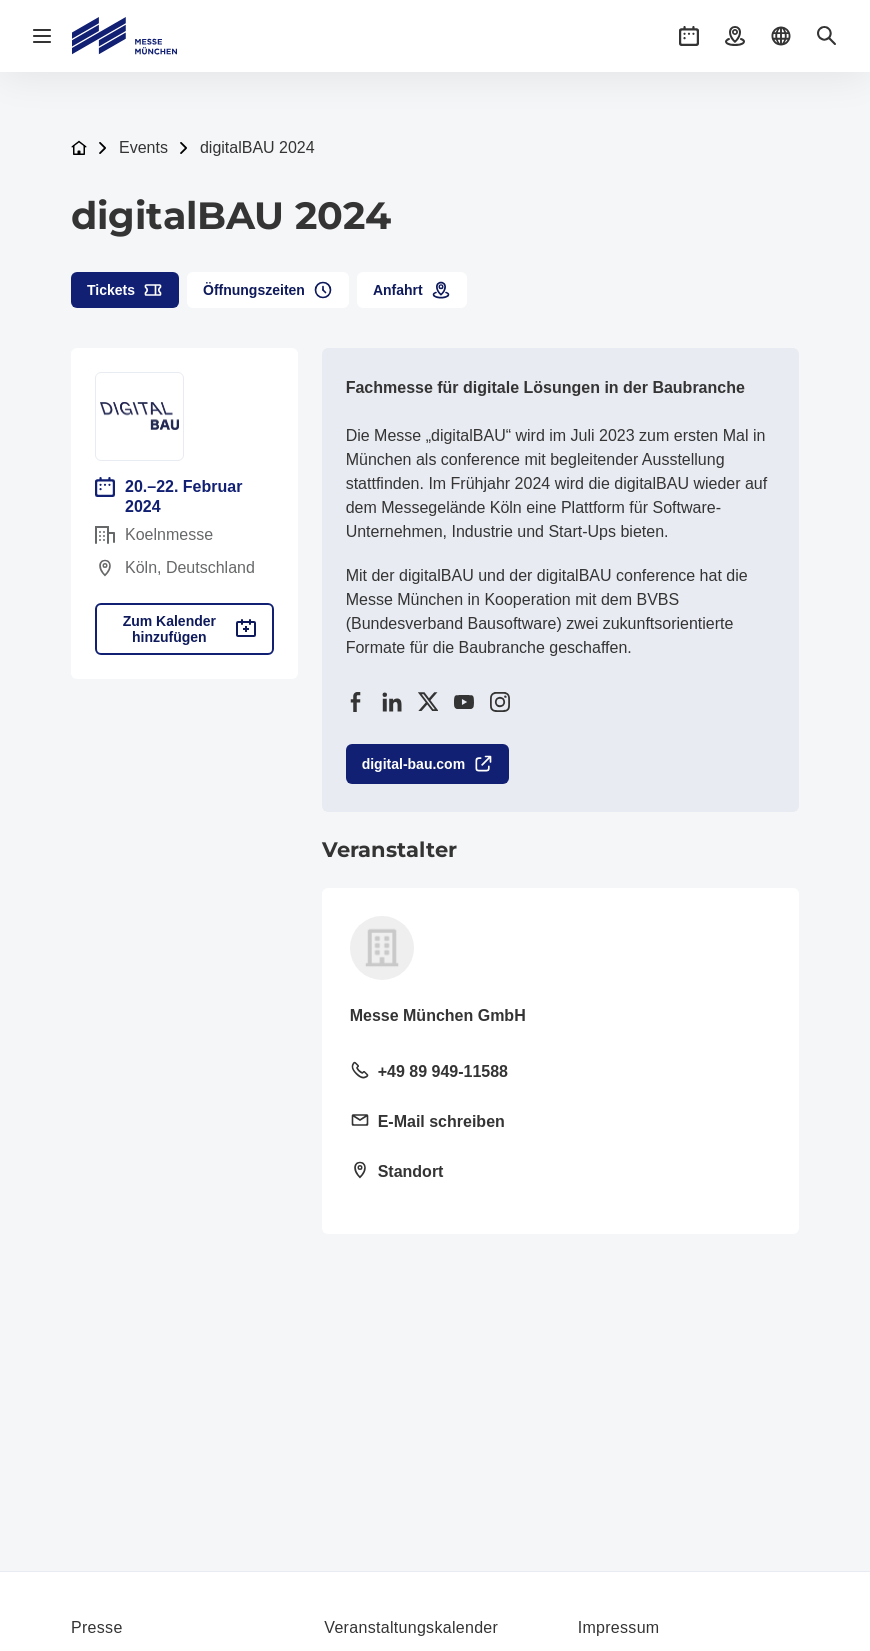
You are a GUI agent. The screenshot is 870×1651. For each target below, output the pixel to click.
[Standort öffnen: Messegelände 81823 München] (560, 1173)
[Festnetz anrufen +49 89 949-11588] (560, 1073)
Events (143, 147)
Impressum (619, 1627)
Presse (97, 1627)
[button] (689, 36)
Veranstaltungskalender (411, 1627)
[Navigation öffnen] (42, 36)
